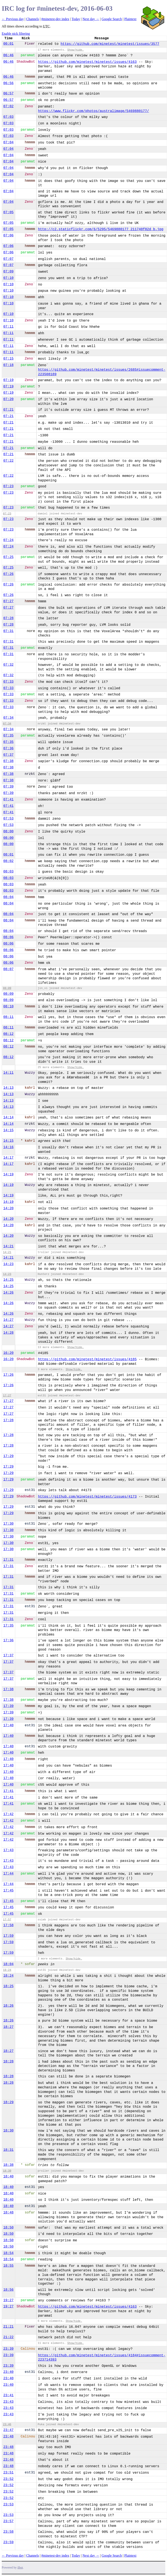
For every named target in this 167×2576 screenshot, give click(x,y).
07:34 (8, 718)
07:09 (8, 272)
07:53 (8, 819)
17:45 (8, 1891)
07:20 (8, 399)
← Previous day (13, 19)
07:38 (8, 761)
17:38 (8, 1689)
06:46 (8, 55)
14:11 (8, 1073)
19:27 (8, 2300)
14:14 (8, 1117)
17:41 (8, 1791)
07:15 (8, 359)
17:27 (7, 1395)
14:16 (8, 1147)
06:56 (8, 83)
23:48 (8, 2436)
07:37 (8, 755)
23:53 (8, 2504)
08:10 (8, 1006)
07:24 (8, 540)
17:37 (8, 1655)
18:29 (8, 2102)
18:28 (8, 2062)
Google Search (112, 19)
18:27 (8, 2027)
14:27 (8, 1320)
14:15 (8, 1130)
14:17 (8, 1158)
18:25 (8, 1986)
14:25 (8, 1280)
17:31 (8, 1560)
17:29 (8, 1456)
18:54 (8, 2253)
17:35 (8, 1626)
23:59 (8, 2542)
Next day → (90, 19)
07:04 (8, 142)
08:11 (8, 1017)
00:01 (8, 44)
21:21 (8, 2327)
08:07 (8, 969)
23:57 (8, 2521)
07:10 (8, 278)
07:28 (8, 618)
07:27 (8, 601)
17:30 (8, 1524)
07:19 (8, 380)
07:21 (8, 410)
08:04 (8, 897)
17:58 (8, 1925)
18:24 (7, 1970)
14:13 (8, 1088)
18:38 (8, 2165)
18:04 (8, 1964)
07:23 (8, 486)
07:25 (8, 557)
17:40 (8, 1725)
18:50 (8, 2228)
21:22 (8, 2337)
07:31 (8, 631)
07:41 (8, 799)
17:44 (8, 1874)
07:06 (8, 235)
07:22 (8, 461)
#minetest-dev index (55, 19)
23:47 (8, 2430)
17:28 (8, 1420)
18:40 (8, 2176)
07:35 (8, 736)
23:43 (8, 2402)
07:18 (8, 365)
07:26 (8, 574)
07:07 (8, 259)
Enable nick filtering (16, 33)
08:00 (8, 831)
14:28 (8, 1333)
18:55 (8, 2266)
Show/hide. (75, 49)
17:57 (7, 1919)
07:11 (8, 327)
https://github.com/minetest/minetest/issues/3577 (110, 44)
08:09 (7, 988)
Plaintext (130, 19)
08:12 (8, 1034)
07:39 (8, 787)
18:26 (8, 2006)
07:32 (8, 665)
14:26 (8, 1293)
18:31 (8, 2150)
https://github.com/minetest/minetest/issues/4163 (87, 62)
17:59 (8, 1936)
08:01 (8, 855)
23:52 (8, 2479)
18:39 (7, 2170)
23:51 (8, 2473)
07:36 (8, 748)
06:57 (8, 93)
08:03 (8, 872)
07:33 (8, 682)
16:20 (8, 1353)
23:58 (8, 2532)
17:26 (8, 1375)
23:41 (8, 2395)
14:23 (8, 1264)
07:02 (8, 106)
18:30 (8, 2131)
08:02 (8, 861)
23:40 (8, 2372)
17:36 (8, 1640)
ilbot (20, 2567)
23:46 (7, 2424)
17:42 (8, 1814)
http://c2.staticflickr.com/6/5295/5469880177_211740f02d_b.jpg (100, 229)
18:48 (8, 2213)
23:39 (8, 2349)
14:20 (8, 1208)
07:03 (8, 117)
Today (76, 19)
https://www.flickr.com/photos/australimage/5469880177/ (93, 111)
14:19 (8, 1174)
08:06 (8, 937)
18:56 (8, 2290)
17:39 (8, 1706)
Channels (32, 19)
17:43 (8, 1850)
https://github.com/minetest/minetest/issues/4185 (87, 1359)
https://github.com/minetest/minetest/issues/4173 (87, 1497)
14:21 (8, 1246)
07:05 (8, 212)
